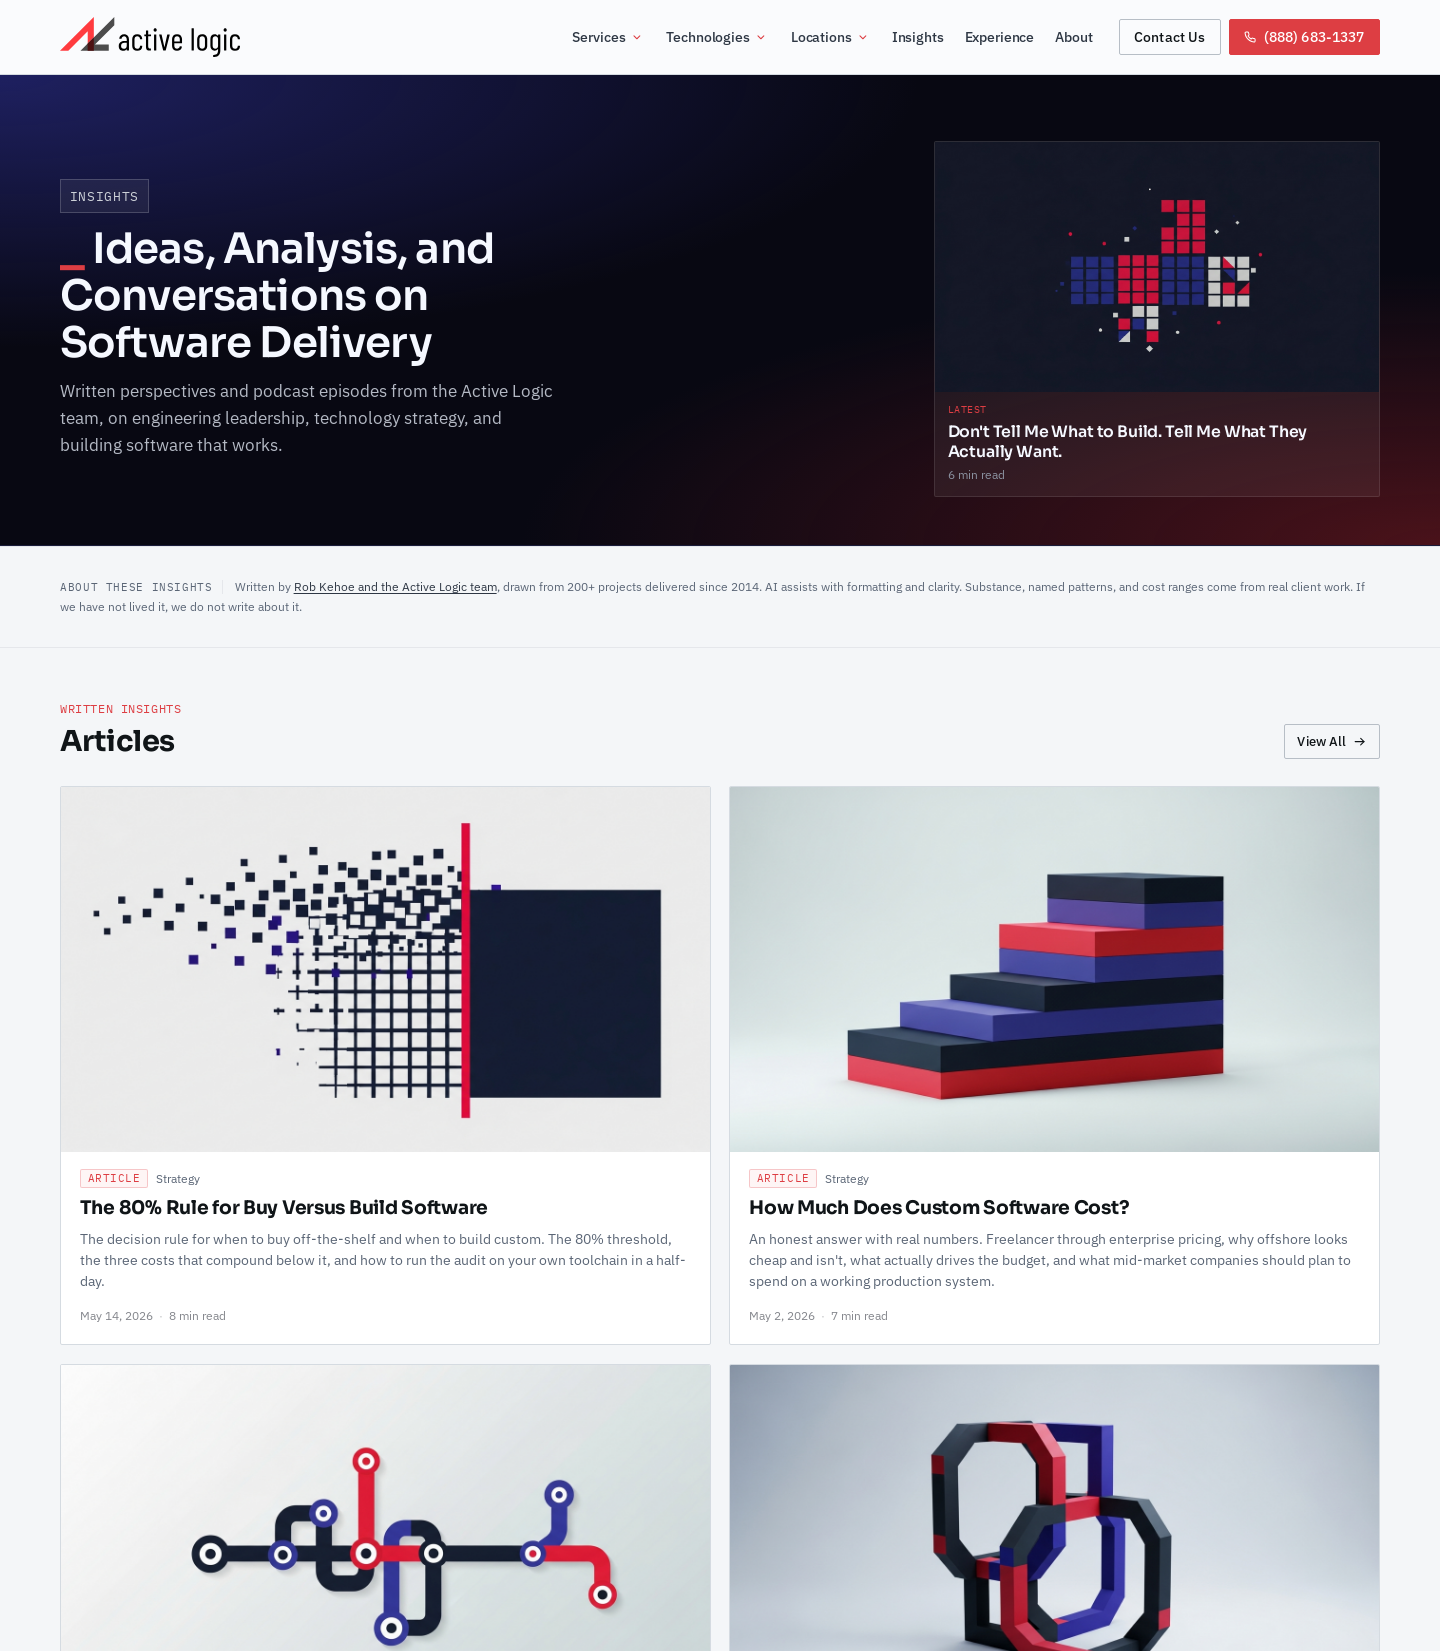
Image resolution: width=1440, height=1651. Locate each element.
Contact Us (1169, 36)
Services (607, 37)
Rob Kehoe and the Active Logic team (395, 586)
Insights (918, 37)
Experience (1000, 37)
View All (1331, 741)
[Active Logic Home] (150, 37)
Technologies (717, 37)
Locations (830, 37)
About (1073, 37)
